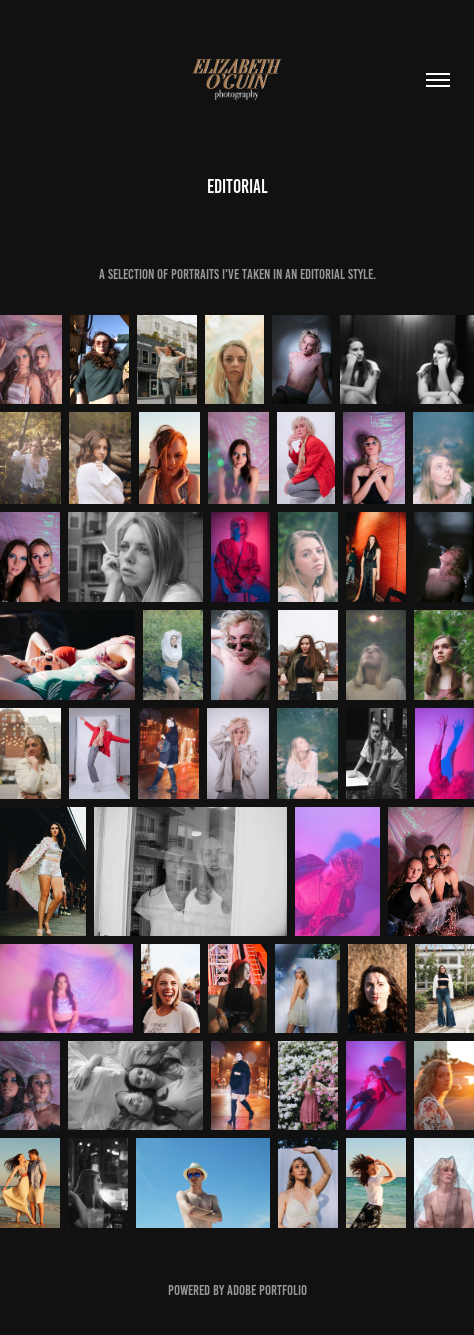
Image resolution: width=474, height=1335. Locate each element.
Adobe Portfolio (267, 1290)
